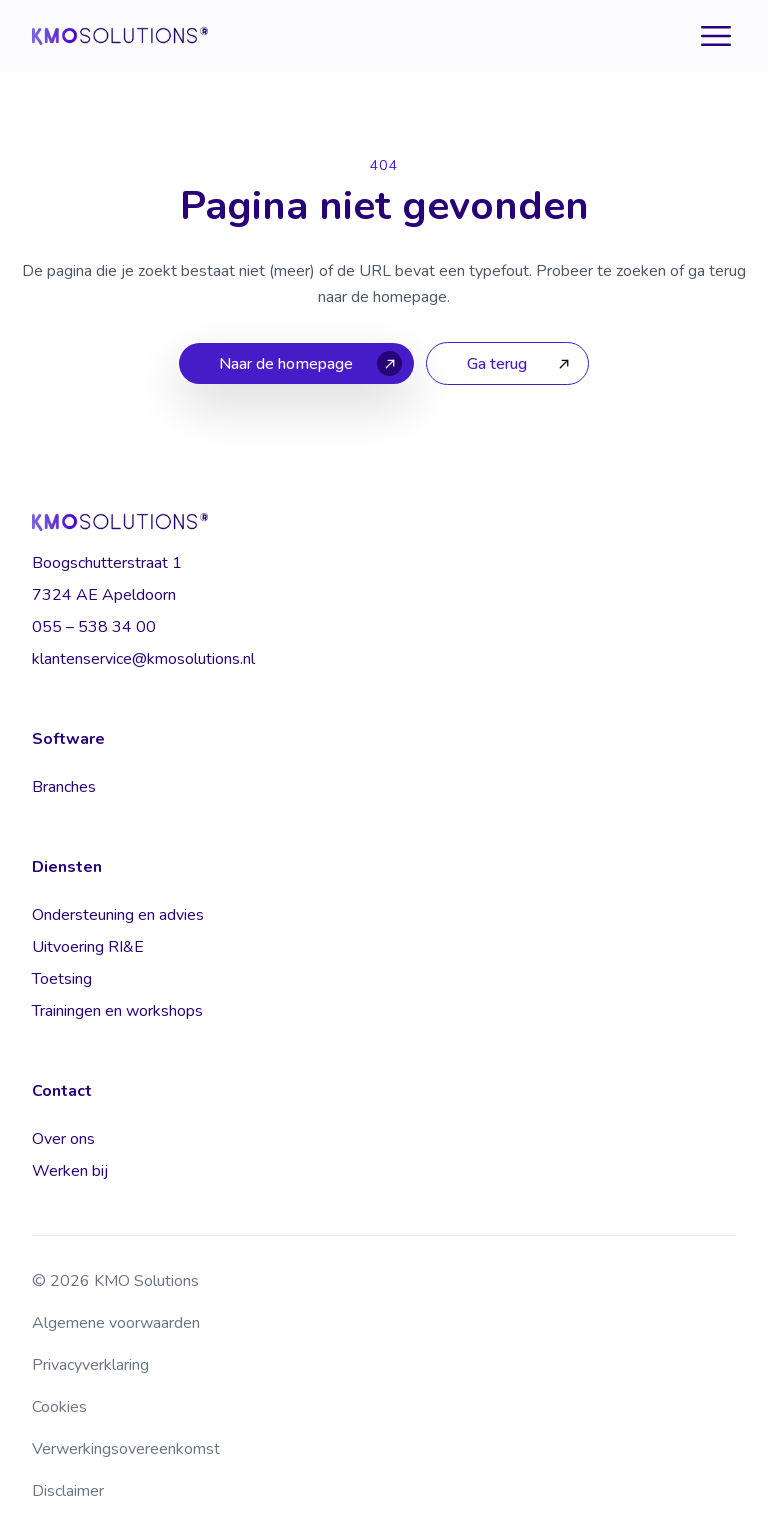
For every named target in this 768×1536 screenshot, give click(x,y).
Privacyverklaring (90, 1365)
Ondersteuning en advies (118, 915)
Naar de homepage (286, 364)
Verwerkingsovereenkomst (126, 1449)
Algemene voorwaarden (116, 1323)
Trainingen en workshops (117, 1011)
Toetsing (62, 979)
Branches (64, 787)
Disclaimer (68, 1491)
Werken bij (70, 1171)
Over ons (63, 1139)
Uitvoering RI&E (88, 947)
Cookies (59, 1407)
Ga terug (497, 364)
